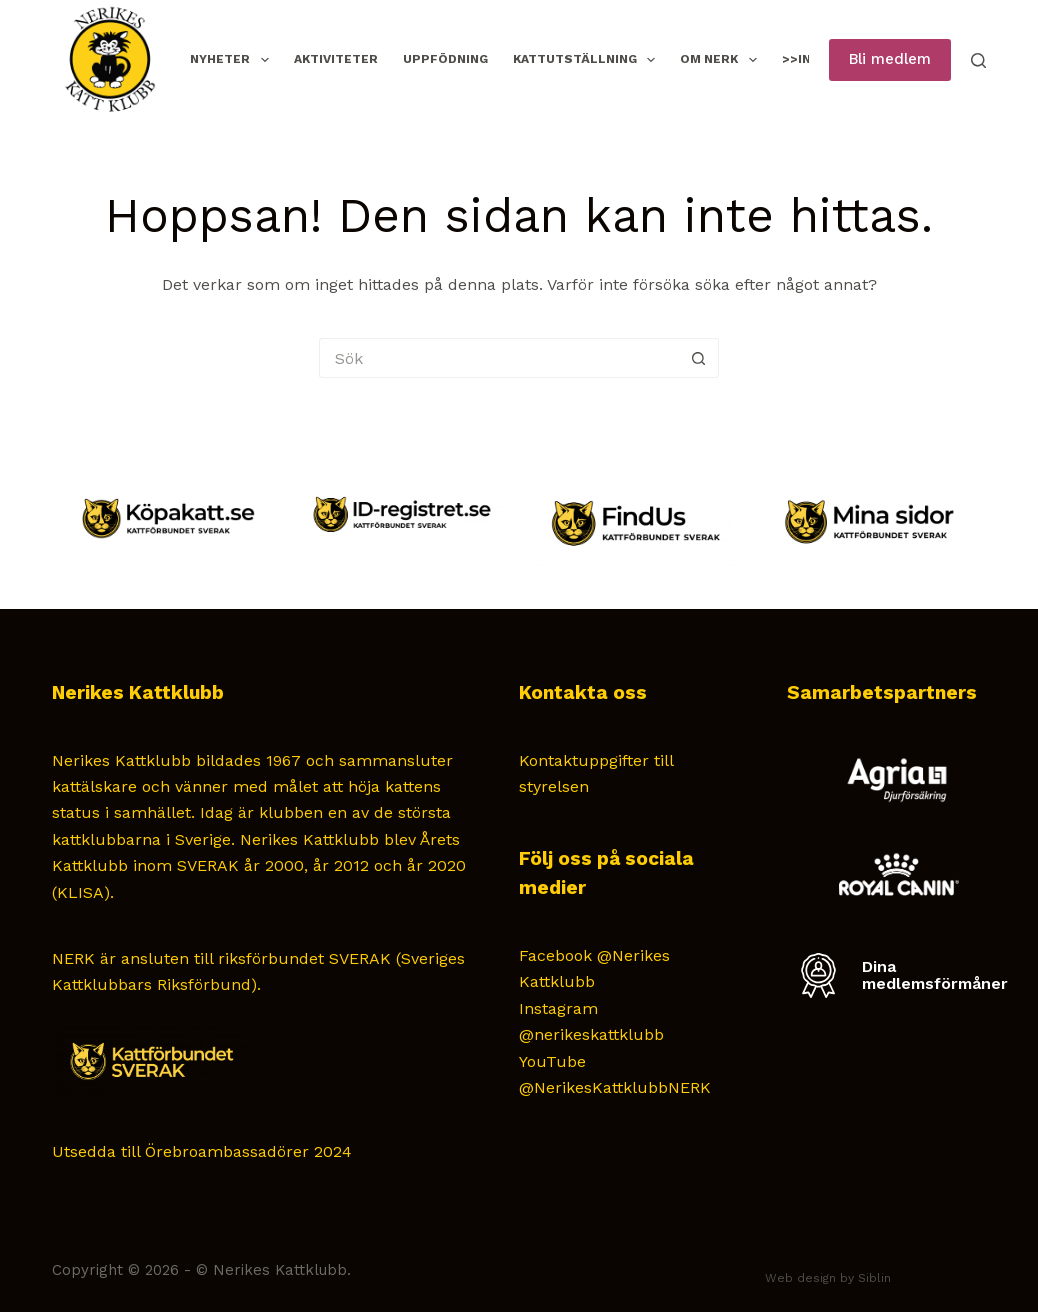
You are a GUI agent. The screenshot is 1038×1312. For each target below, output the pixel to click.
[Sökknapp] (699, 358)
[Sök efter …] (499, 358)
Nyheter (233, 60)
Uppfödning (445, 59)
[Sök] (978, 60)
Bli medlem (890, 59)
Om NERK (722, 60)
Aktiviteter (336, 59)
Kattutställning (588, 60)
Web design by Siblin (828, 1278)
